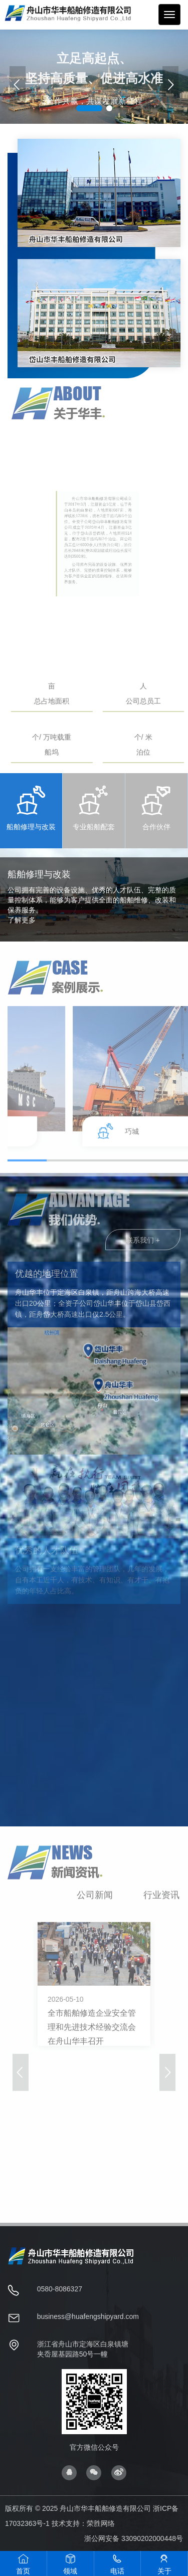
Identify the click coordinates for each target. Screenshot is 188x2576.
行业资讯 (161, 1901)
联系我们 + (143, 1246)
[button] (170, 84)
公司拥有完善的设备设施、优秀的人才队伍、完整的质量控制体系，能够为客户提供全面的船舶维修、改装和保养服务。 (92, 900)
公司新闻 (95, 1901)
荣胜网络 (101, 2523)
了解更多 (22, 920)
